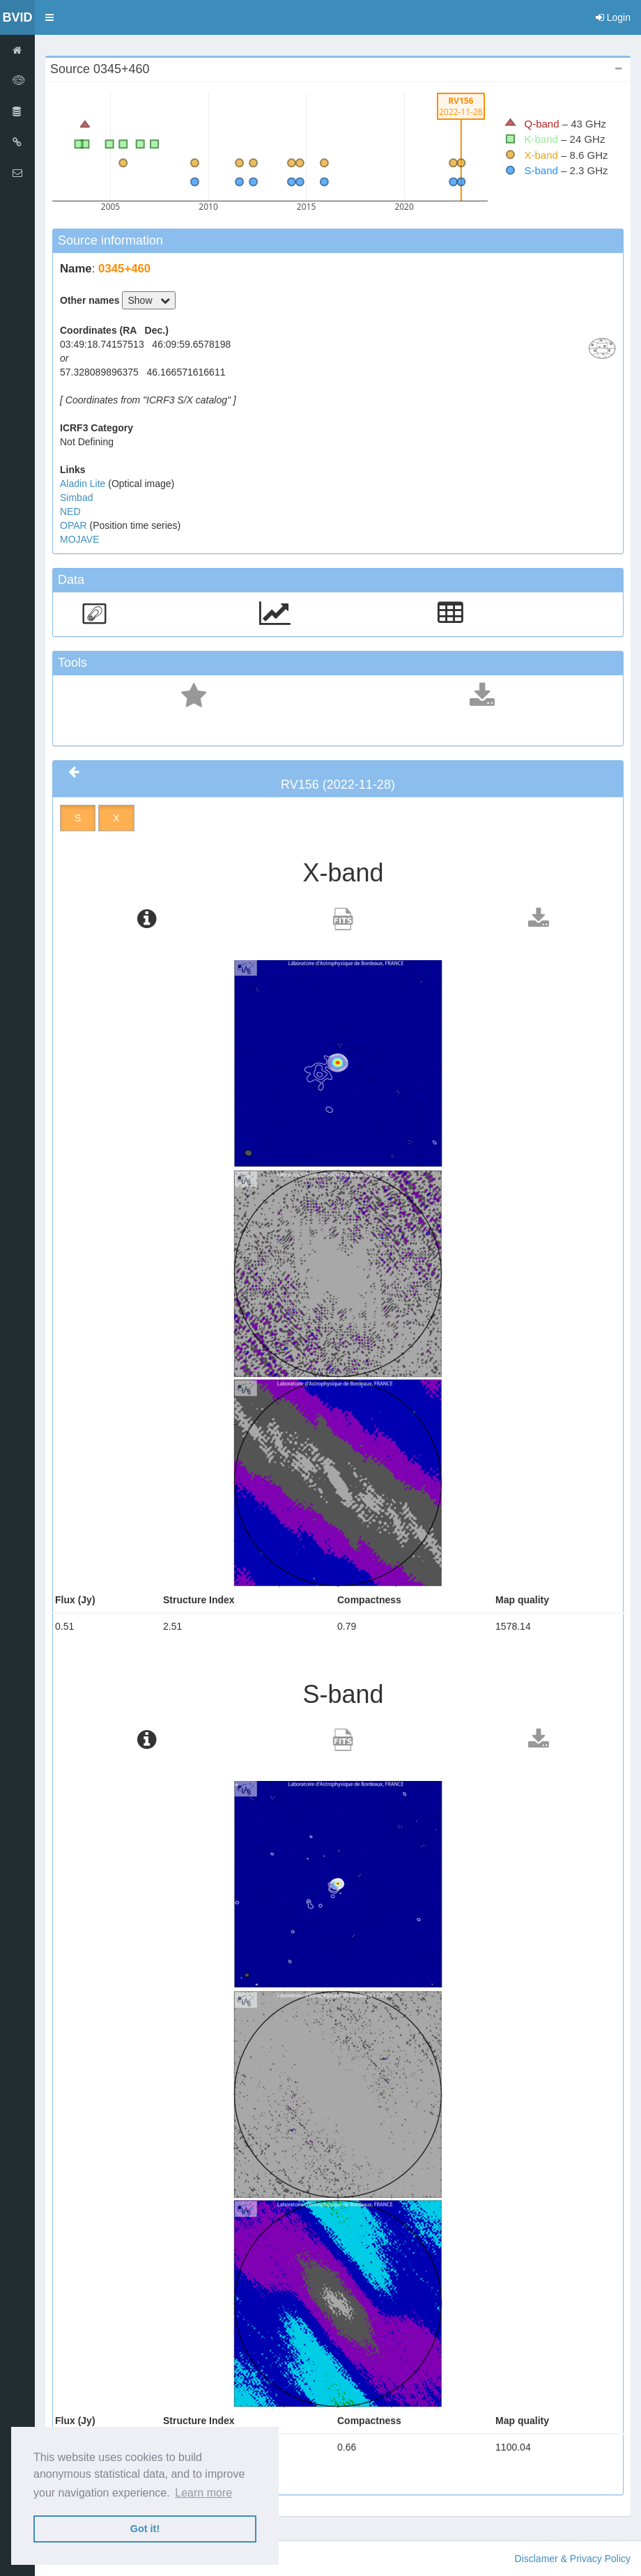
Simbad (76, 497)
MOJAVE (80, 539)
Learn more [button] (203, 2493)
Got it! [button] (145, 2528)
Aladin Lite (84, 483)
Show (149, 300)
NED (70, 511)
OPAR (75, 525)
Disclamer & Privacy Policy (573, 2558)
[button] (49, 17)
